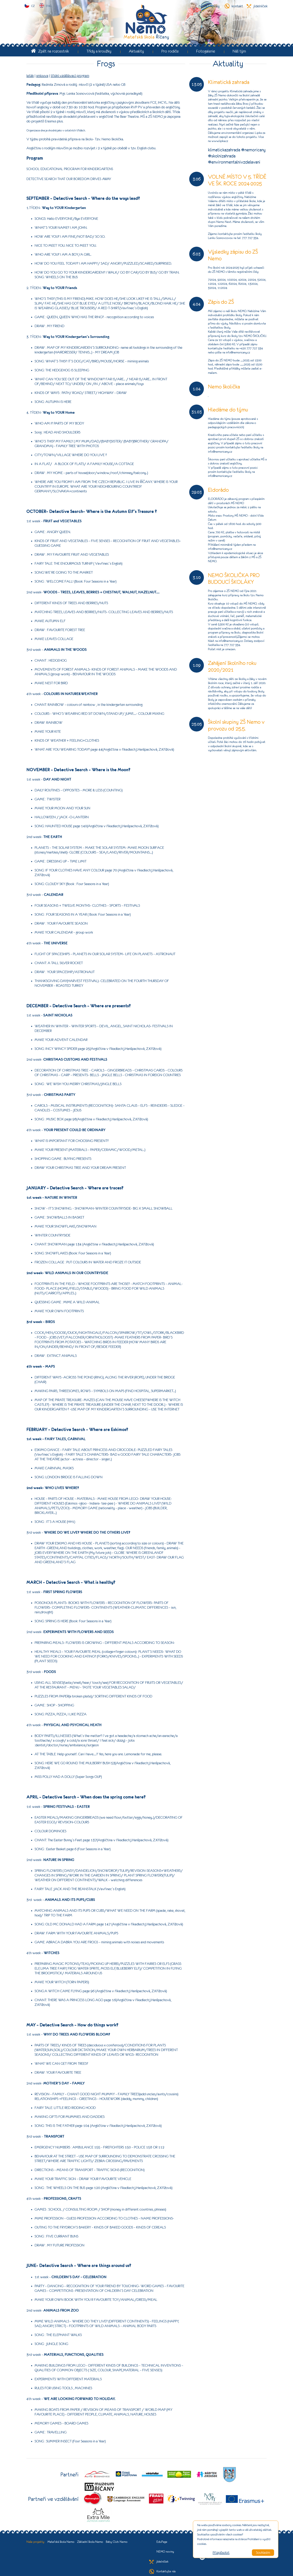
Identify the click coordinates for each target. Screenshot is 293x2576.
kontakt (233, 6)
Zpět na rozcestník (50, 51)
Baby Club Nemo (116, 2542)
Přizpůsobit (221, 2553)
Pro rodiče (170, 51)
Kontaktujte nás (162, 2571)
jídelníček (257, 6)
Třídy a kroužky (98, 51)
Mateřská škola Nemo (60, 2542)
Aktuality (136, 51)
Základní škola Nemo (90, 2542)
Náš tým (239, 51)
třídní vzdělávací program (70, 76)
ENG (48, 6)
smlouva (42, 76)
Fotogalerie (205, 51)
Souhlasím (263, 2553)
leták (30, 76)
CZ (33, 6)
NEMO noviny (209, 6)
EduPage (161, 2542)
